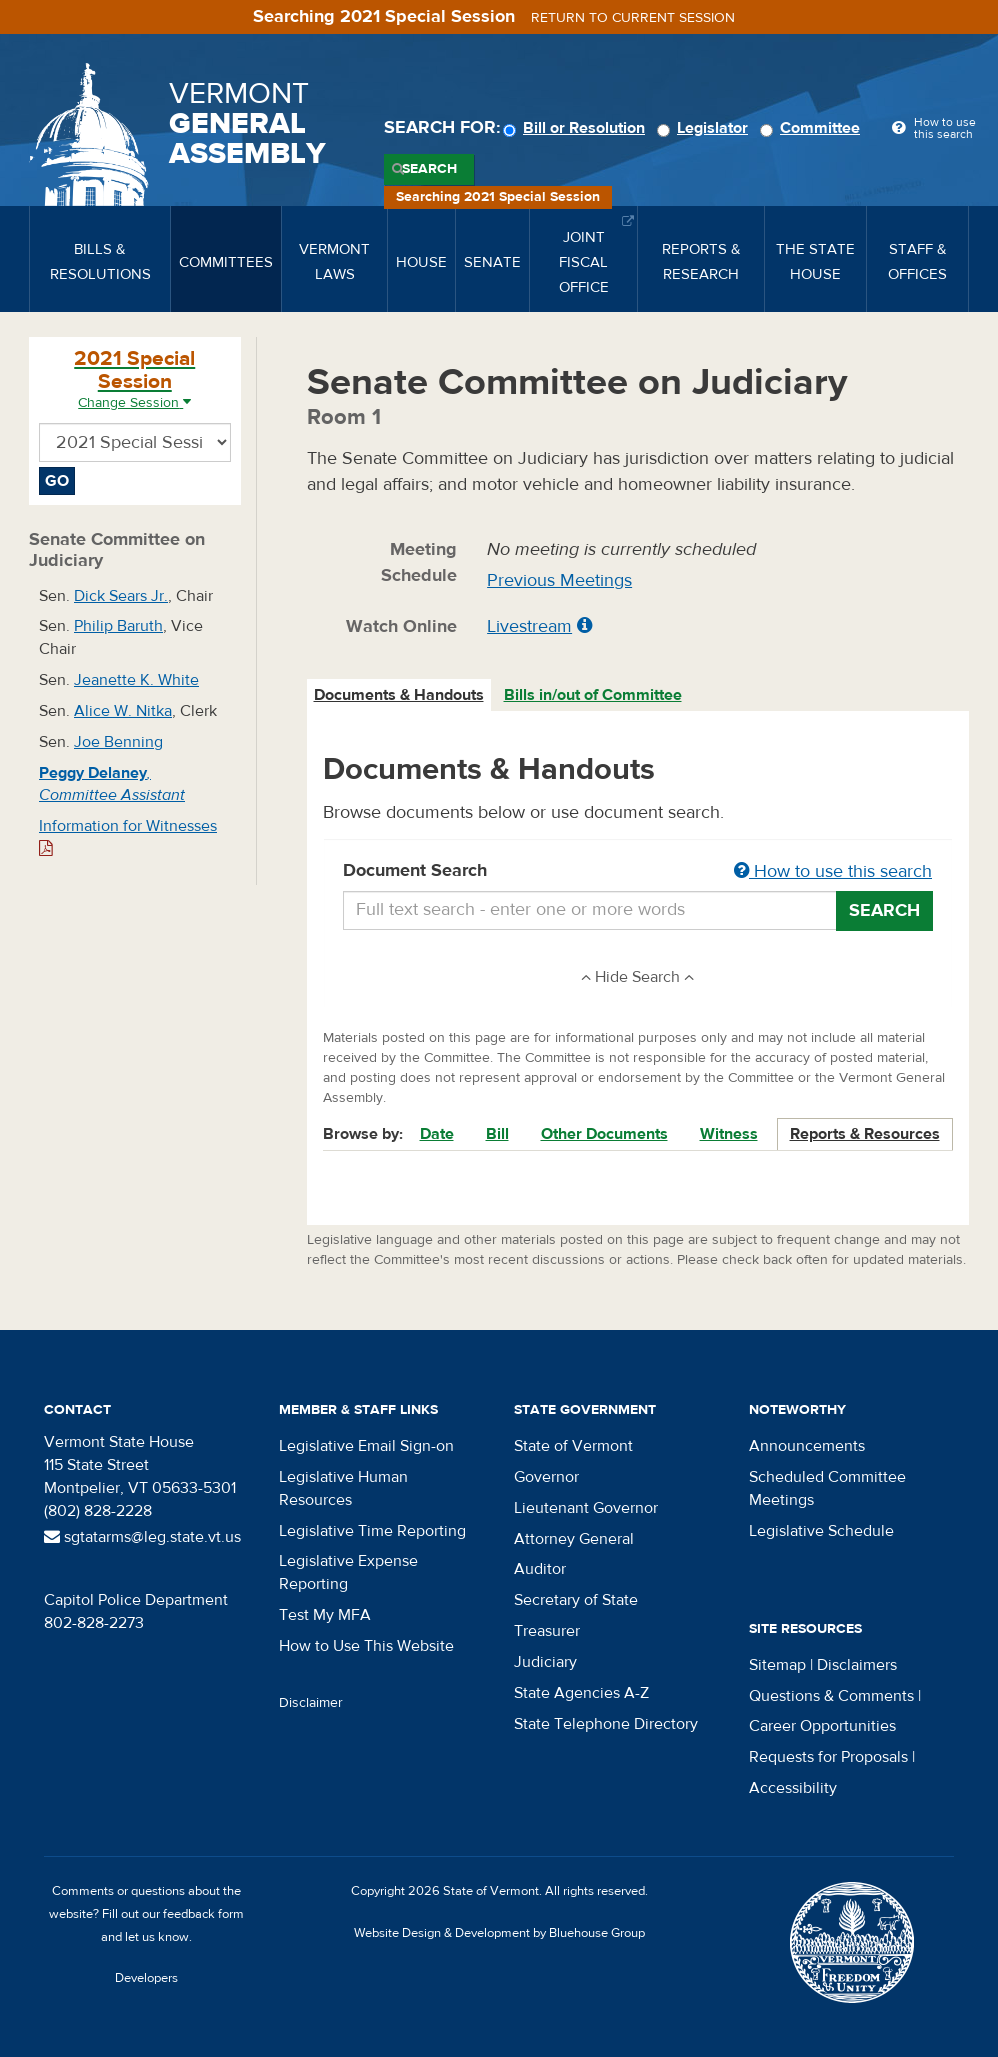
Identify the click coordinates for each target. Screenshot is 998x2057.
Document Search (638, 872)
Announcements (807, 1446)
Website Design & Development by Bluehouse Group (499, 1933)
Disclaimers (857, 1665)
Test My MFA (325, 1615)
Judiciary (545, 1662)
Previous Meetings (559, 580)
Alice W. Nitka (123, 711)
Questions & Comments (831, 1696)
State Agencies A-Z (581, 1693)
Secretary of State (576, 1600)
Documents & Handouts (399, 695)
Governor (546, 1477)
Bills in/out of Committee (593, 695)
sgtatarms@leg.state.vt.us (142, 1537)
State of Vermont (573, 1446)
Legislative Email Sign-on (366, 1446)
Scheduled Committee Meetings (827, 1488)
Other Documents (604, 1134)
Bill (497, 1134)
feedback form (203, 1914)
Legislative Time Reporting (372, 1531)
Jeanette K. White (136, 680)
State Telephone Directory (606, 1724)
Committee (813, 128)
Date (437, 1134)
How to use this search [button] (833, 871)
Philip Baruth (118, 626)
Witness (729, 1134)
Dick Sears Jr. (121, 596)
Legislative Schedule (821, 1531)
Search (429, 169)
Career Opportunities (822, 1726)
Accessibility (793, 1788)
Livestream (529, 626)
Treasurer (547, 1631)
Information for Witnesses (128, 836)
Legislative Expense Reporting (348, 1572)
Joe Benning (118, 742)
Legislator (705, 128)
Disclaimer (311, 1703)
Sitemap (777, 1665)
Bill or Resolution (577, 128)
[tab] (400, 695)
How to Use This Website (366, 1646)
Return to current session (633, 18)
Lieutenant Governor (586, 1508)
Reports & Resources (865, 1134)
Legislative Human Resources (343, 1488)
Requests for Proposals (828, 1757)
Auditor (540, 1569)
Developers (146, 1978)
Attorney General (574, 1539)
